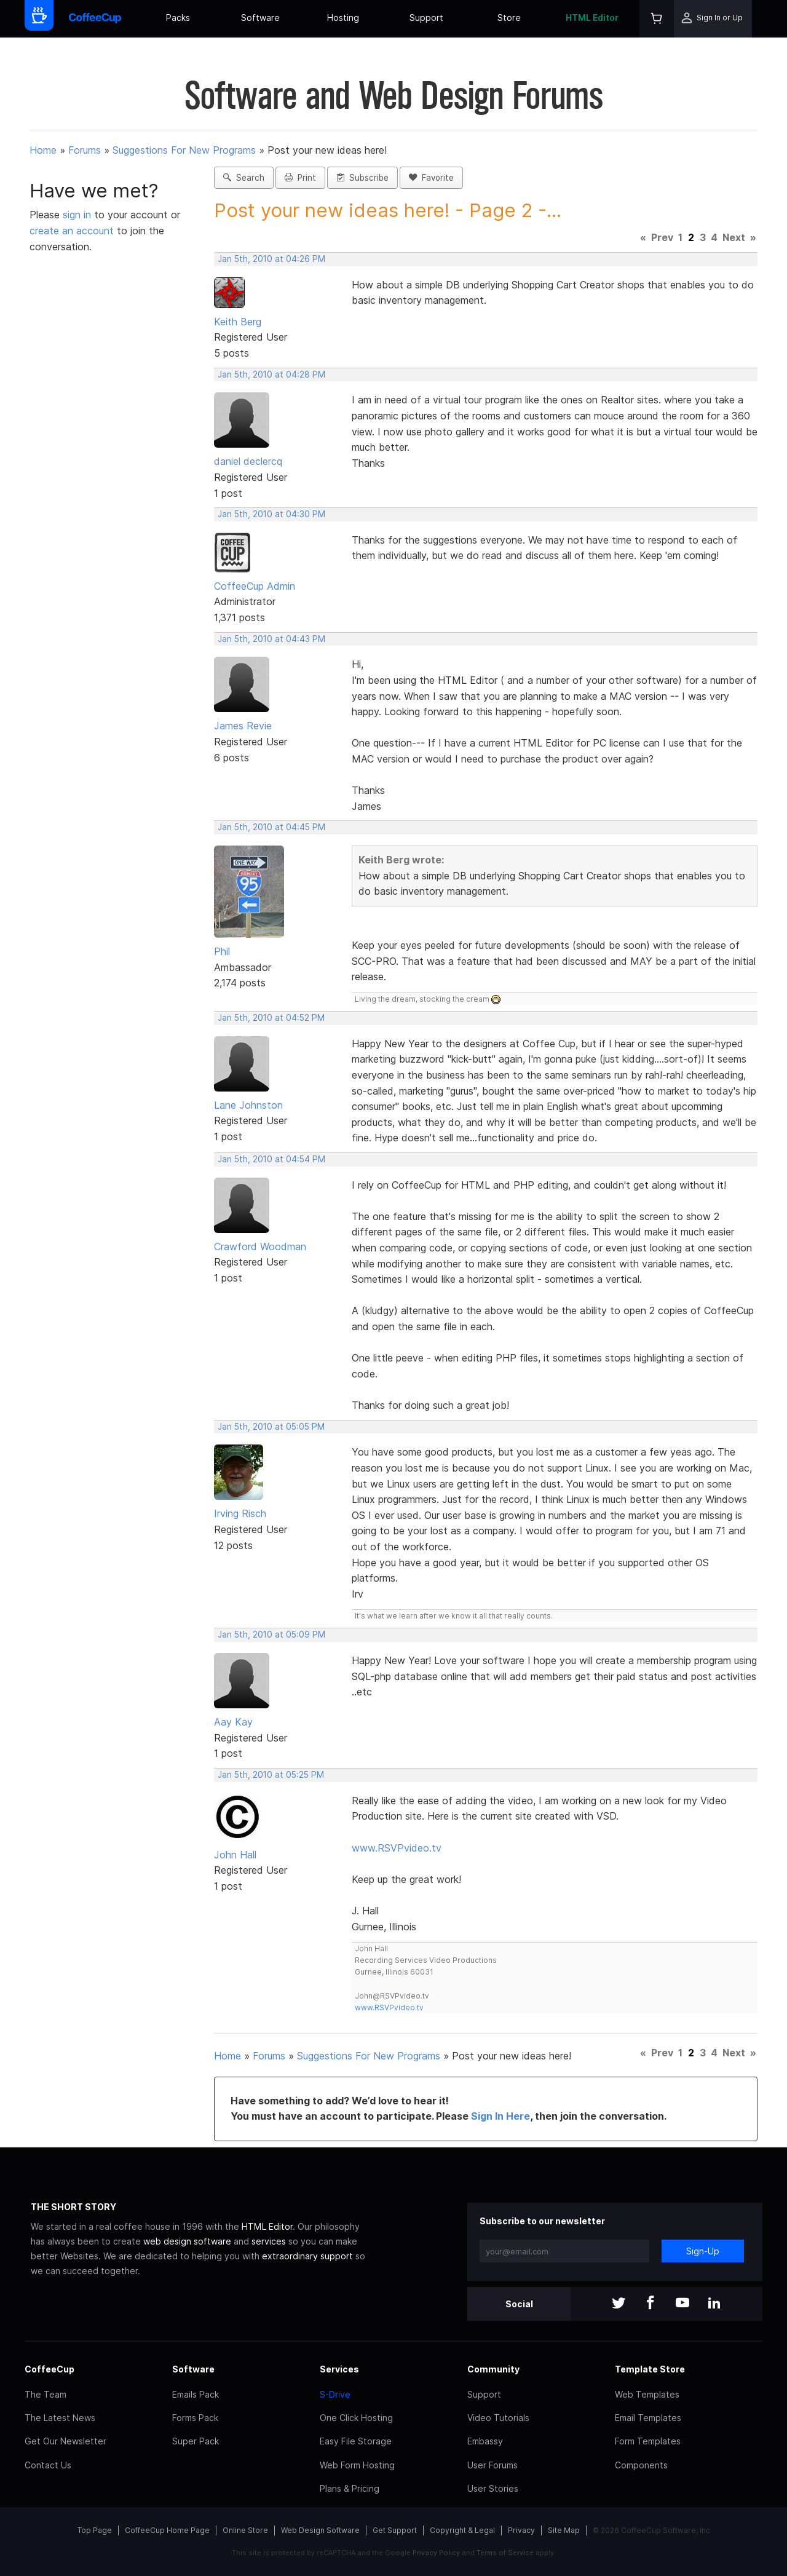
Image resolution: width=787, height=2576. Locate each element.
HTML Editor (592, 17)
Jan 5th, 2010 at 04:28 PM (271, 374)
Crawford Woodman (260, 1246)
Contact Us (48, 2465)
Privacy (521, 2530)
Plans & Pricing (349, 2488)
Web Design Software (320, 2530)
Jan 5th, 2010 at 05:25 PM (271, 1775)
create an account (72, 230)
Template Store (650, 2369)
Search (243, 178)
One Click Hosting (356, 2417)
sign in (78, 214)
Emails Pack (195, 2394)
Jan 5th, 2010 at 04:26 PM (271, 259)
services (268, 2241)
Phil (222, 951)
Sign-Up (702, 2251)
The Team (45, 2394)
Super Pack (195, 2441)
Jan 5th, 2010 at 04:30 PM (271, 514)
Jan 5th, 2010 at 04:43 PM (271, 639)
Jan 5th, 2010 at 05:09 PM (271, 1634)
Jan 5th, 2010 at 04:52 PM (271, 1018)
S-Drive (335, 2394)
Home (43, 150)
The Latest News (60, 2417)
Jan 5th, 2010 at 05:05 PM (271, 1427)
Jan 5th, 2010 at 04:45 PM (271, 827)
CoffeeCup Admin (254, 586)
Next (733, 237)
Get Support (395, 2530)
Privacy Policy (436, 2552)
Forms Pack (195, 2417)
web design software (187, 2241)
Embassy (485, 2441)
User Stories (492, 2488)
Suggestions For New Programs (184, 150)
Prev (662, 237)
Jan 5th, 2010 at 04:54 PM (271, 1159)
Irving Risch (240, 1513)
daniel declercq (248, 461)
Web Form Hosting (357, 2465)
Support (426, 17)
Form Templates (648, 2441)
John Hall (235, 1855)
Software (260, 17)
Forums (84, 150)
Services (339, 2369)
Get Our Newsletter (65, 2441)
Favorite (431, 178)
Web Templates (647, 2394)
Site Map (564, 2530)
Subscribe (362, 178)
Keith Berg (237, 321)
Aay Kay (233, 1722)
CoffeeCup (49, 2369)
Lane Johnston (248, 1105)
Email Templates (648, 2417)
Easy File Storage (356, 2441)
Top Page (94, 2530)
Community (493, 2369)
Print (300, 178)
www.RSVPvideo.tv (396, 1848)
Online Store (245, 2530)
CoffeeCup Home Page (167, 2530)
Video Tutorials (498, 2417)
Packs (178, 17)
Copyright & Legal (462, 2530)
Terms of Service (505, 2552)
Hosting (343, 17)
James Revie (243, 725)
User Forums (492, 2465)
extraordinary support (307, 2256)
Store (509, 17)
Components (641, 2465)
